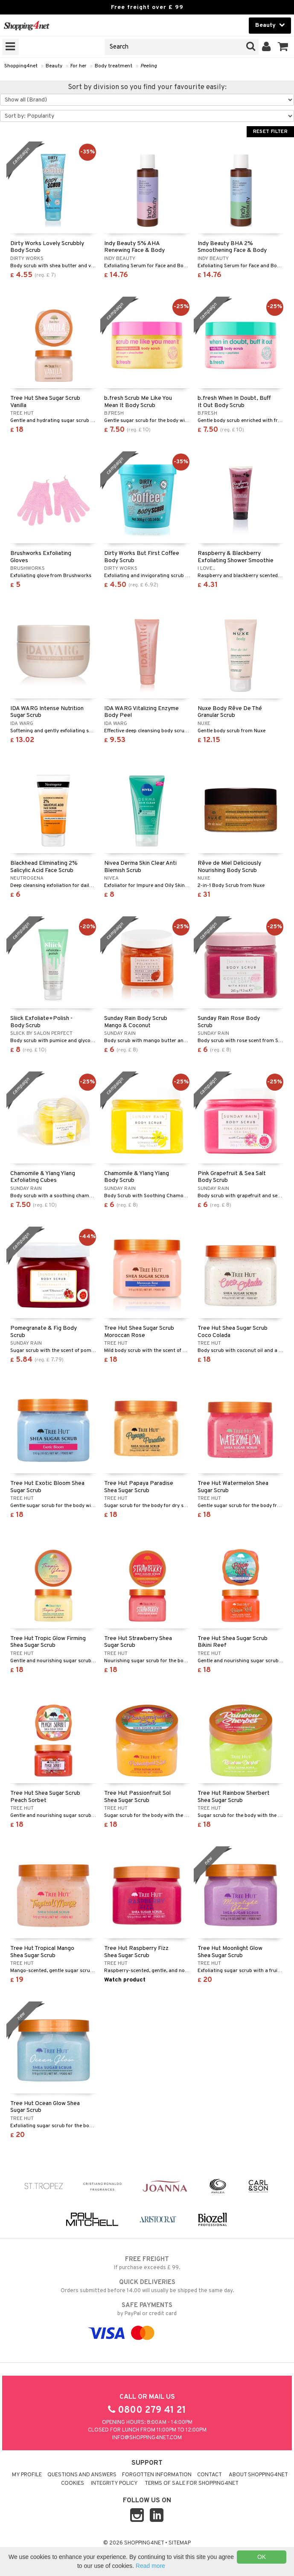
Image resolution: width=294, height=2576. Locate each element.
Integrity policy (114, 2483)
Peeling (148, 66)
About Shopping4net (258, 2475)
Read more (150, 2565)
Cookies (72, 2483)
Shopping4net (21, 66)
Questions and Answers (81, 2475)
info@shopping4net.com (147, 2437)
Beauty (54, 66)
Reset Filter (270, 131)
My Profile (27, 2475)
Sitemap (180, 2543)
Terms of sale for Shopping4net (192, 2483)
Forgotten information (157, 2475)
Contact (209, 2475)
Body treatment (113, 66)
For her (78, 66)
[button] (283, 47)
